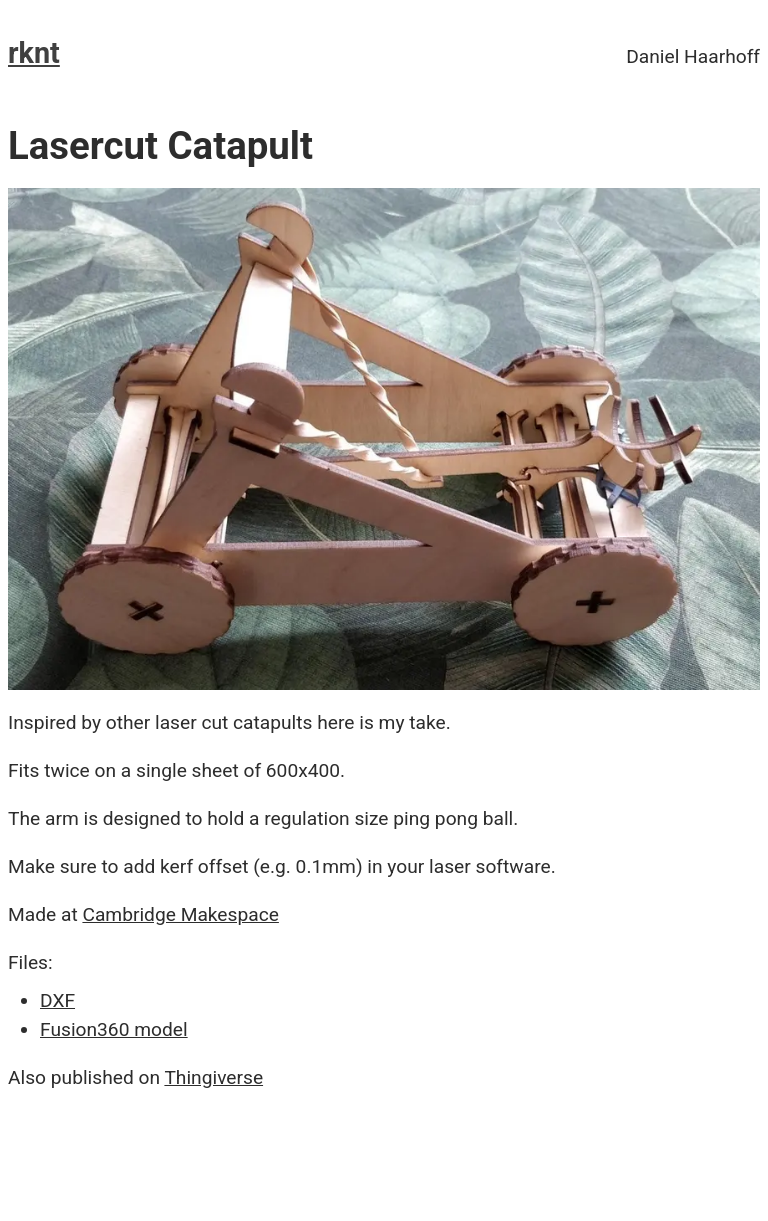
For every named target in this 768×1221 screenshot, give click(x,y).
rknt (34, 53)
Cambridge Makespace (180, 914)
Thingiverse (213, 1077)
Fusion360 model (114, 1029)
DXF (57, 1000)
